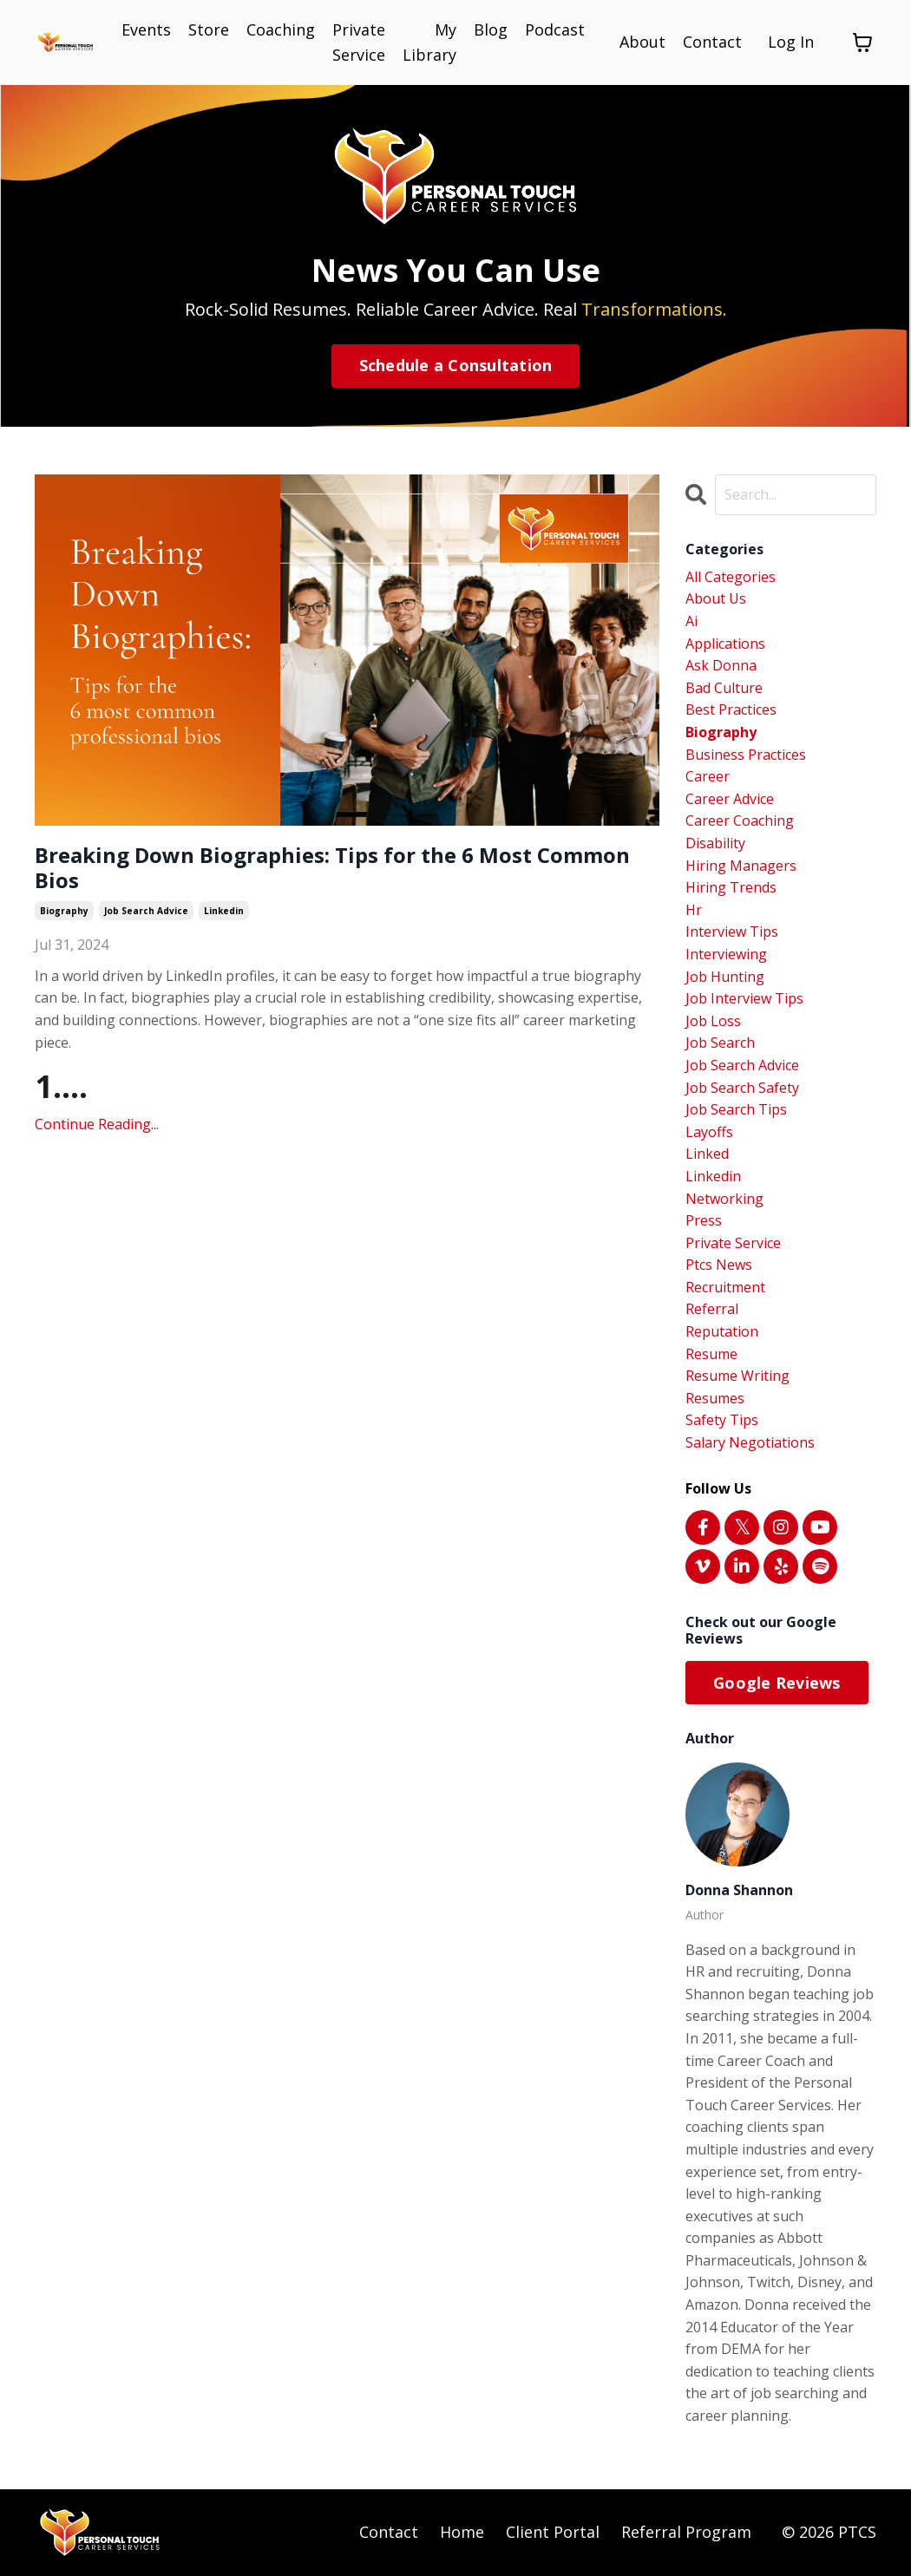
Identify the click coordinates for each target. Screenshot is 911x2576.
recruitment (725, 1287)
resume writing (737, 1375)
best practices (731, 709)
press (703, 1220)
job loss (713, 1020)
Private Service (358, 42)
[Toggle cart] (862, 42)
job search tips (736, 1109)
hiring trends (731, 887)
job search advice (146, 911)
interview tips (731, 931)
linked (707, 1153)
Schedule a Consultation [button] (456, 365)
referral (711, 1308)
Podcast (555, 29)
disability (715, 843)
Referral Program (686, 2531)
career (707, 776)
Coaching (280, 29)
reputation (721, 1331)
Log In (791, 41)
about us (715, 598)
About (642, 41)
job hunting (724, 976)
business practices (745, 754)
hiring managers (740, 865)
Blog (491, 29)
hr (693, 909)
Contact (712, 41)
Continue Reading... (97, 1124)
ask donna (721, 665)
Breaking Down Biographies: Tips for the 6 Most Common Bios (332, 868)
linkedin (224, 911)
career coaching (739, 820)
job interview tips (744, 998)
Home (462, 2531)
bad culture (724, 687)
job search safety (742, 1087)
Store (208, 29)
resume (711, 1353)
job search (720, 1042)
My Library (429, 42)
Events (146, 29)
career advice (729, 798)
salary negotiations (750, 1442)
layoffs (709, 1131)
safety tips (721, 1419)
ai (691, 621)
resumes (714, 1398)
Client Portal (553, 2531)
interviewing (726, 954)
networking (724, 1198)
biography (64, 911)
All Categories (730, 576)
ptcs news (718, 1264)
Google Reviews (777, 1682)
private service (733, 1242)
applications (725, 643)
